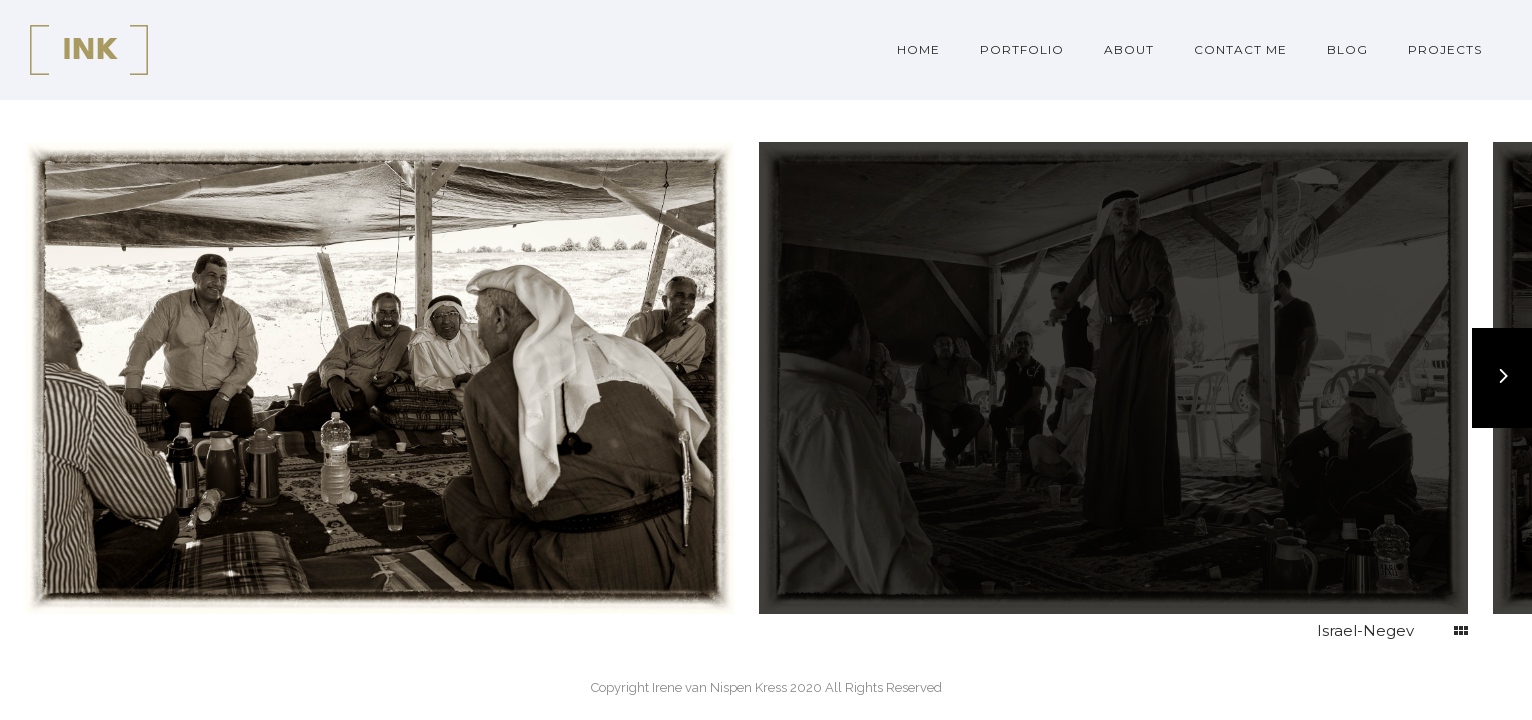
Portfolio (1022, 49)
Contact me (1240, 49)
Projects (1445, 49)
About (1129, 49)
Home (918, 49)
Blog (1347, 49)
